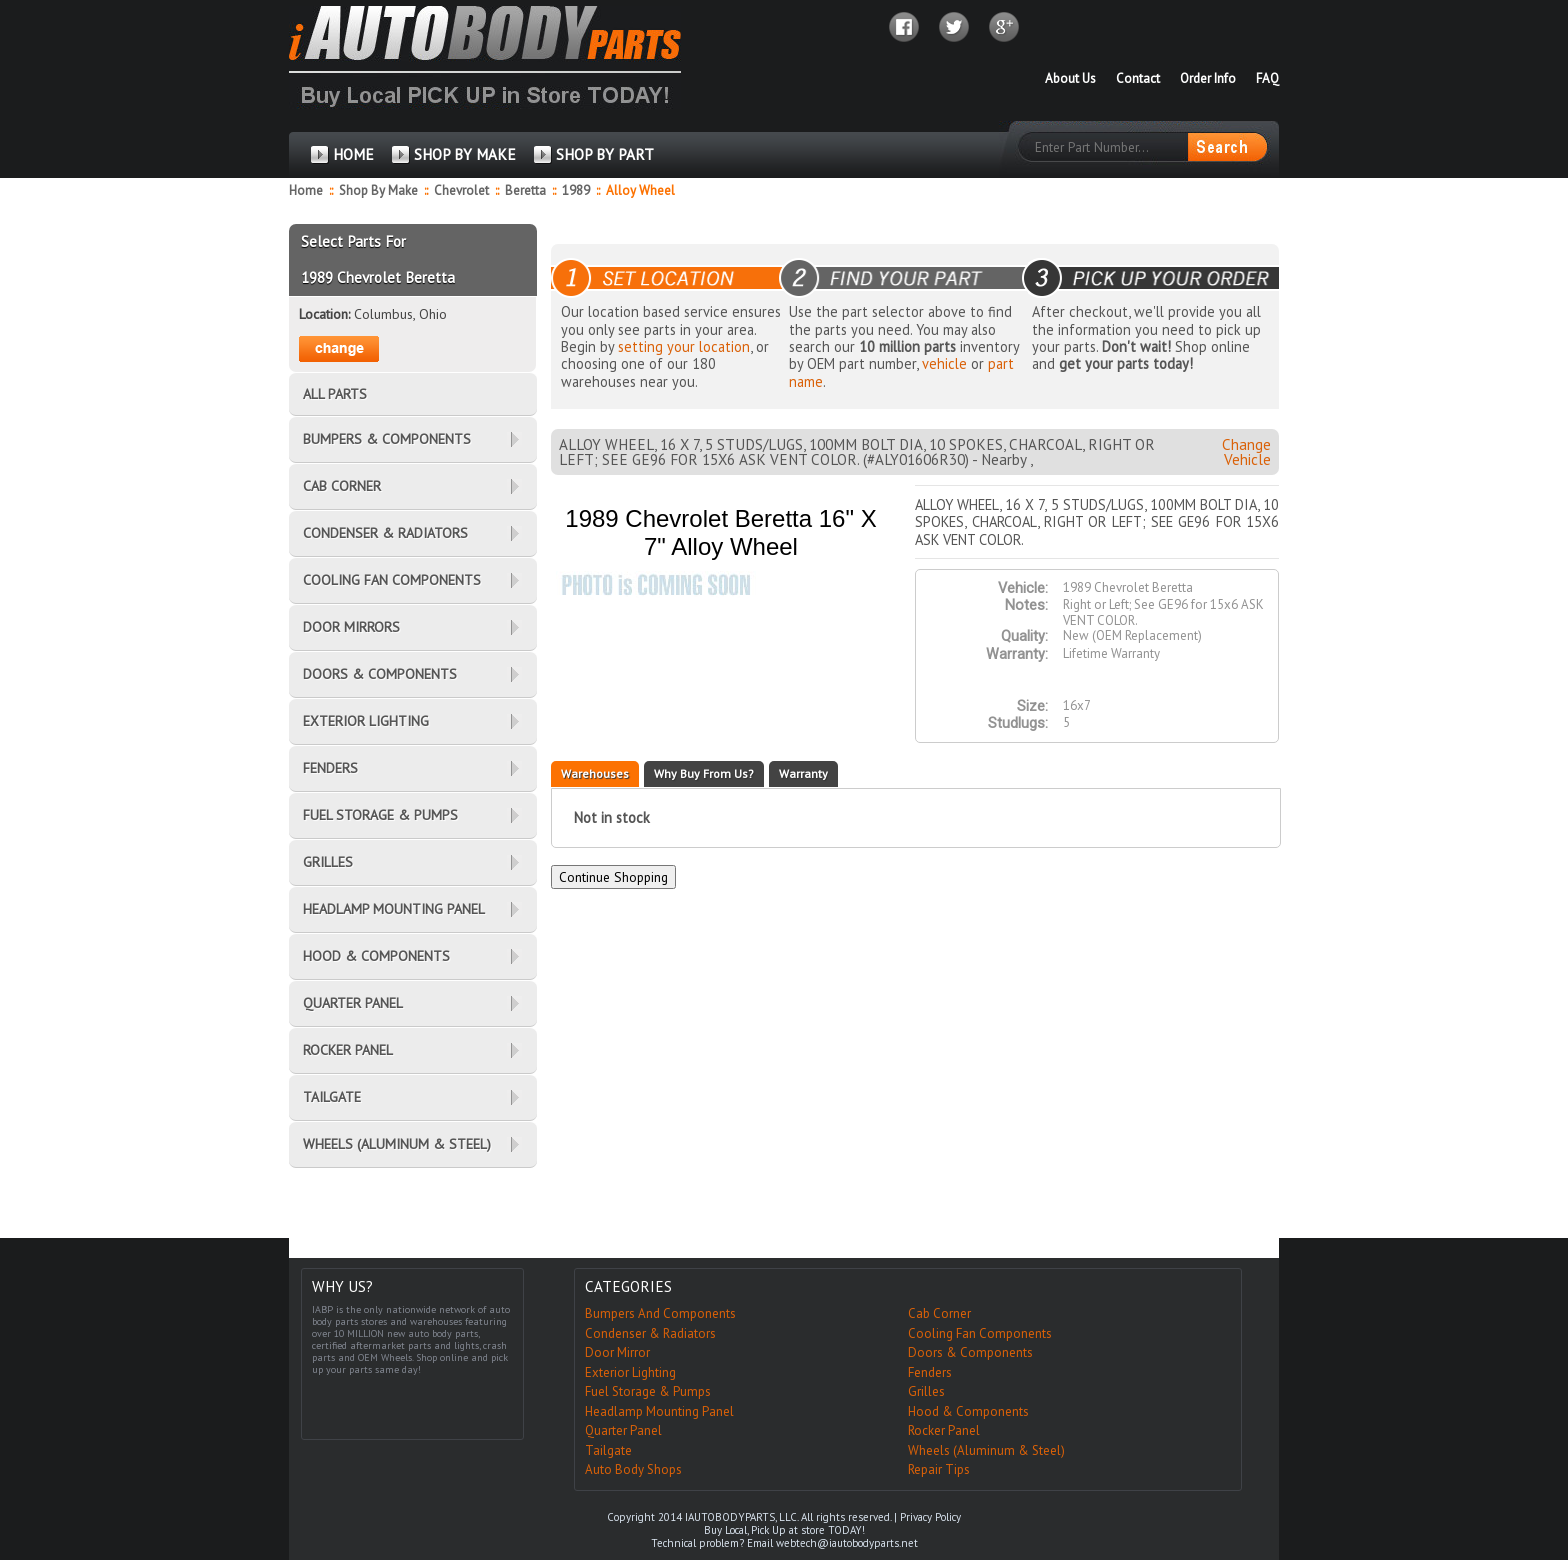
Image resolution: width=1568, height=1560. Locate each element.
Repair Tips (939, 1469)
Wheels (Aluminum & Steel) (986, 1450)
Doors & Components (970, 1352)
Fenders (930, 1372)
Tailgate (608, 1450)
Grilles (926, 1391)
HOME (353, 154)
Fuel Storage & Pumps (648, 1391)
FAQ (1267, 78)
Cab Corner (939, 1313)
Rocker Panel (944, 1430)
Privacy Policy (930, 1517)
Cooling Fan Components (980, 1333)
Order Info (1208, 78)
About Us (1070, 78)
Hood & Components (968, 1411)
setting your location (684, 346)
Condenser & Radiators (650, 1333)
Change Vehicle (1246, 452)
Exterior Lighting (630, 1372)
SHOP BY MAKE (465, 154)
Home (306, 190)
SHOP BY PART (605, 154)
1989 (577, 190)
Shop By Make (378, 190)
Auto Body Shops (633, 1469)
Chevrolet (463, 190)
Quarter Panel (623, 1430)
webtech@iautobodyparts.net (847, 1543)
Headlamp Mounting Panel (659, 1411)
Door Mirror (617, 1352)
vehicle (944, 363)
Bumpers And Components (660, 1313)
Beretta (527, 190)
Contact (1138, 78)
